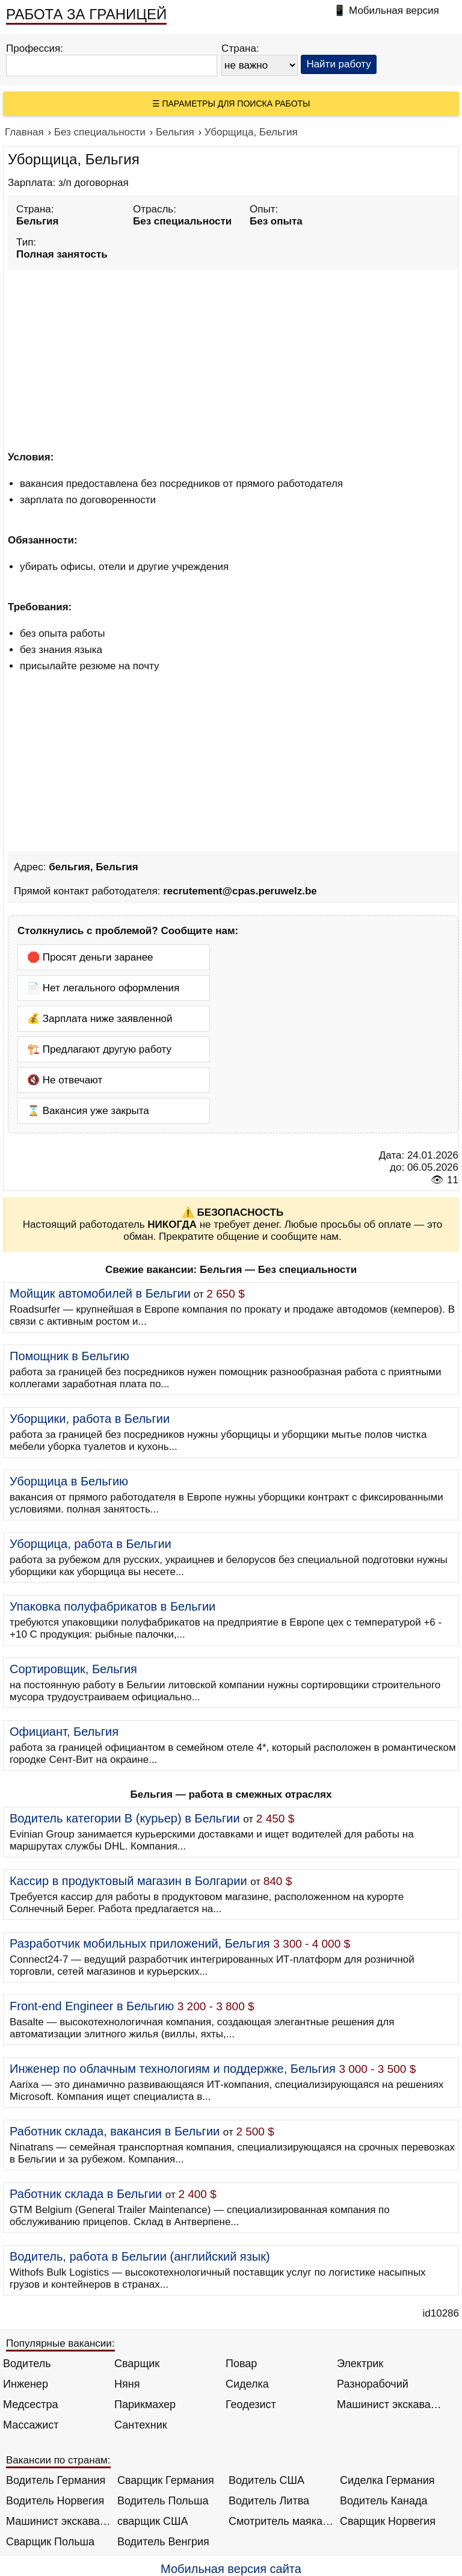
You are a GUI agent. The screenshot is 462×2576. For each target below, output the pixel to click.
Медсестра (30, 2404)
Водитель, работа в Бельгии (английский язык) (140, 2256)
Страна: (240, 48)
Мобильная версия (394, 10)
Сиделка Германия (387, 2480)
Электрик (360, 2364)
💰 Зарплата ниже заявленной (100, 1018)
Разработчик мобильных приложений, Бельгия (140, 1943)
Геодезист (251, 2404)
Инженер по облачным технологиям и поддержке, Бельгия (173, 2068)
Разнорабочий (372, 2384)
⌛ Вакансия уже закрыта (88, 1110)
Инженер (25, 2384)
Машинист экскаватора (389, 2404)
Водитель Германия (55, 2480)
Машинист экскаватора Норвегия (58, 2521)
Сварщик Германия (165, 2480)
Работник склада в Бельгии (86, 2193)
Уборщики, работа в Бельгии (90, 1418)
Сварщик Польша (50, 2542)
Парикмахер (145, 2404)
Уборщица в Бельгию (69, 1481)
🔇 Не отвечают (64, 1080)
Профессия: (34, 48)
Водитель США (266, 2480)
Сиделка (247, 2384)
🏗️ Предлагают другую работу (99, 1049)
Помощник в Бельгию (69, 1356)
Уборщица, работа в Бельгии (90, 1543)
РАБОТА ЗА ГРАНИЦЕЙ (86, 14)
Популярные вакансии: (60, 2343)
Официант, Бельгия (64, 1731)
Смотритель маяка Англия (281, 2521)
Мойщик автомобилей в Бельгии (100, 1293)
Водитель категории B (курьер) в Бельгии (125, 1818)
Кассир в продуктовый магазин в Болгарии (128, 1880)
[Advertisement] (233, 358)
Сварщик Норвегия (388, 2521)
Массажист (31, 2425)
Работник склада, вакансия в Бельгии (115, 2131)
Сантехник (140, 2425)
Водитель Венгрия (163, 2542)
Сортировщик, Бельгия (73, 1669)
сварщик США (152, 2521)
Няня (127, 2384)
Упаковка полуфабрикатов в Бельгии (112, 1606)
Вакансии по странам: (58, 2460)
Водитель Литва (269, 2501)
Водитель (27, 2364)
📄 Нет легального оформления (103, 988)
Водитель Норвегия (55, 2501)
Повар (241, 2364)
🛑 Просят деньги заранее (90, 957)
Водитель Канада (383, 2501)
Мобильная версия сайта (231, 2568)
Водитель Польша (162, 2501)
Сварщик (136, 2364)
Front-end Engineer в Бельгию (92, 2006)
